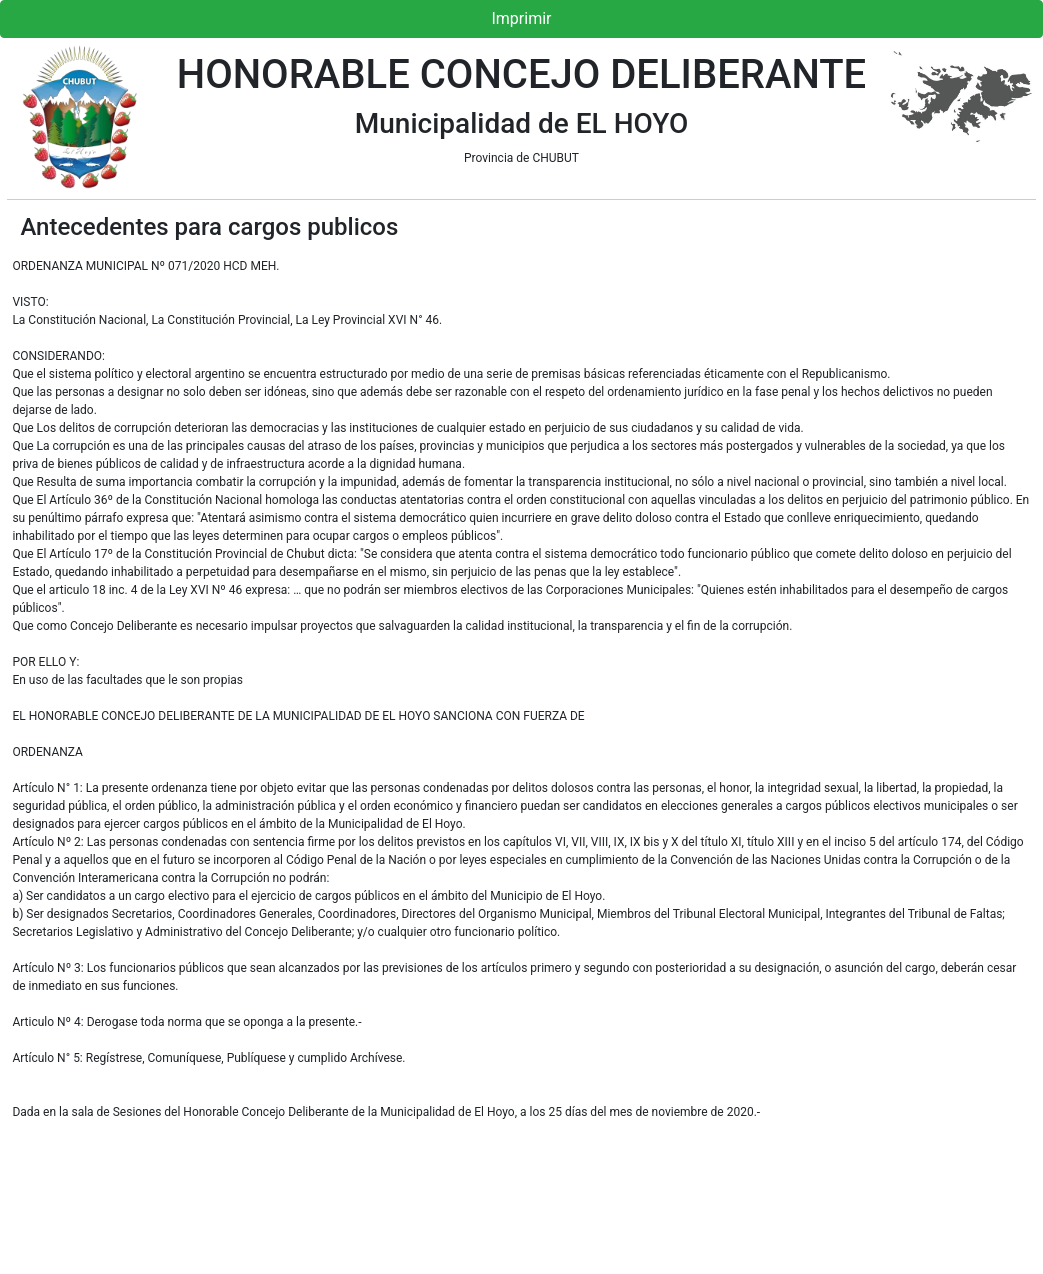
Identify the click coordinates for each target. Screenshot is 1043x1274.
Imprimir (521, 18)
